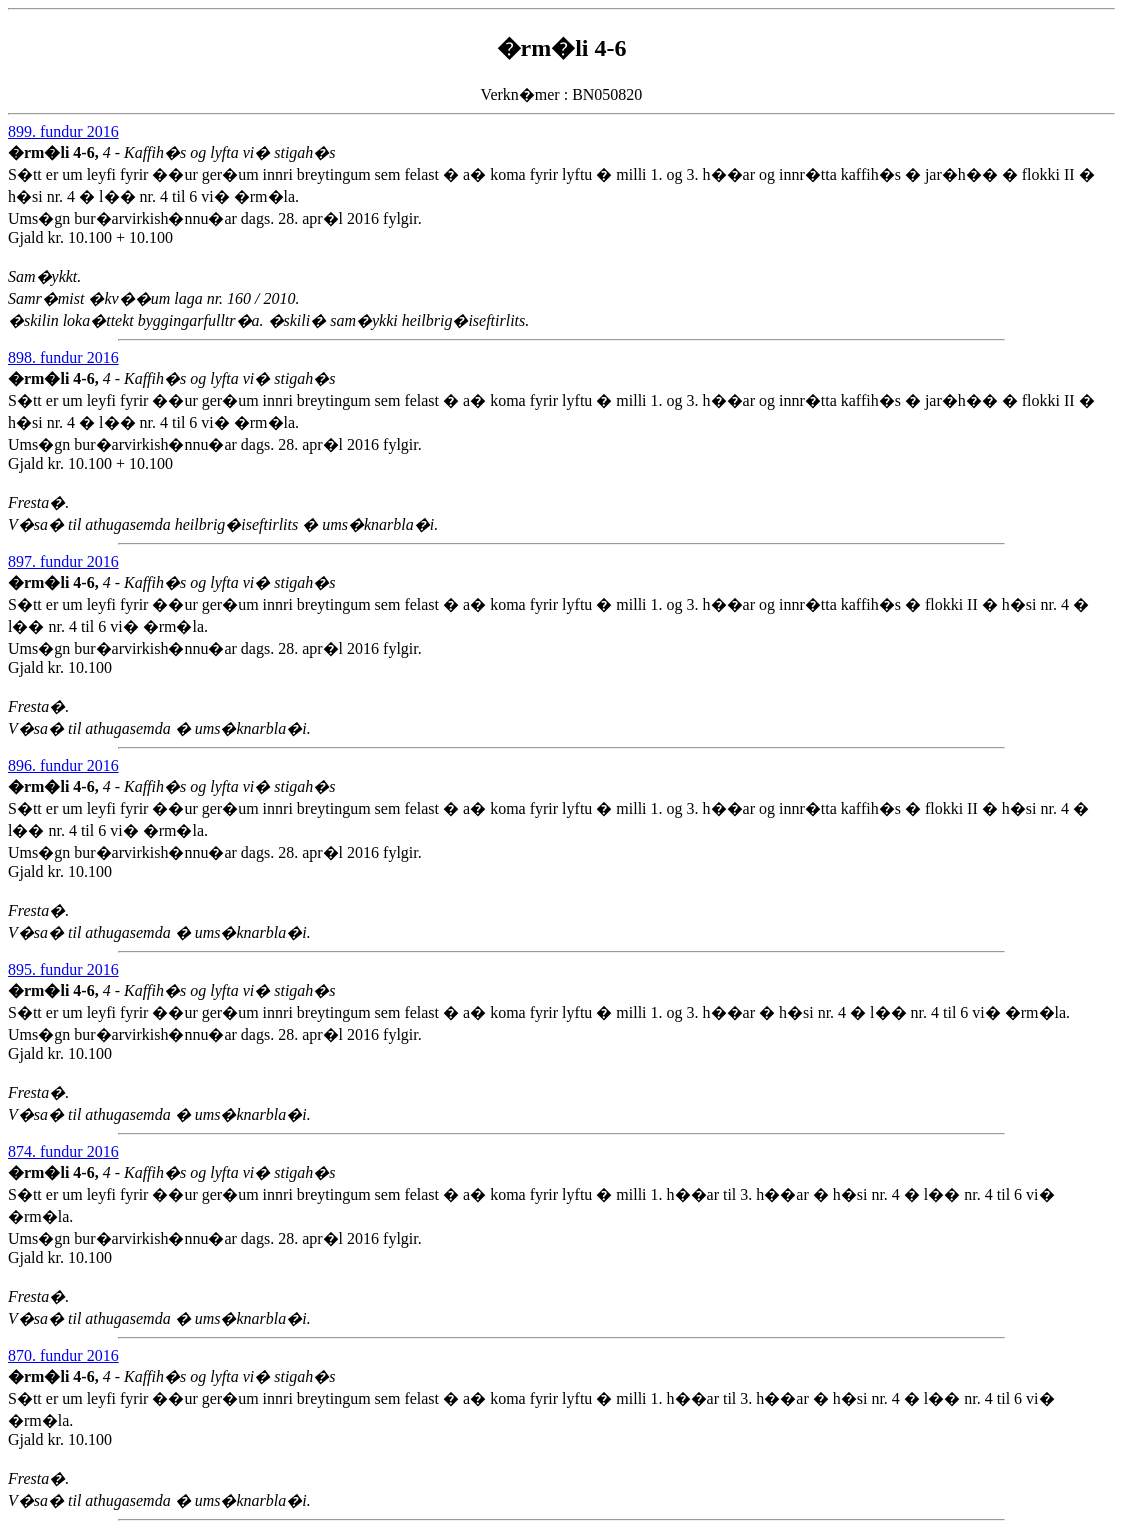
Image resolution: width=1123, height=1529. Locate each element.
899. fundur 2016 (63, 131)
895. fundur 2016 (63, 969)
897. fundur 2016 (63, 561)
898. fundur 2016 (63, 357)
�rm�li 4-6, (55, 152)
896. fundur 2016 (63, 765)
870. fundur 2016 (63, 1355)
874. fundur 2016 (63, 1151)
